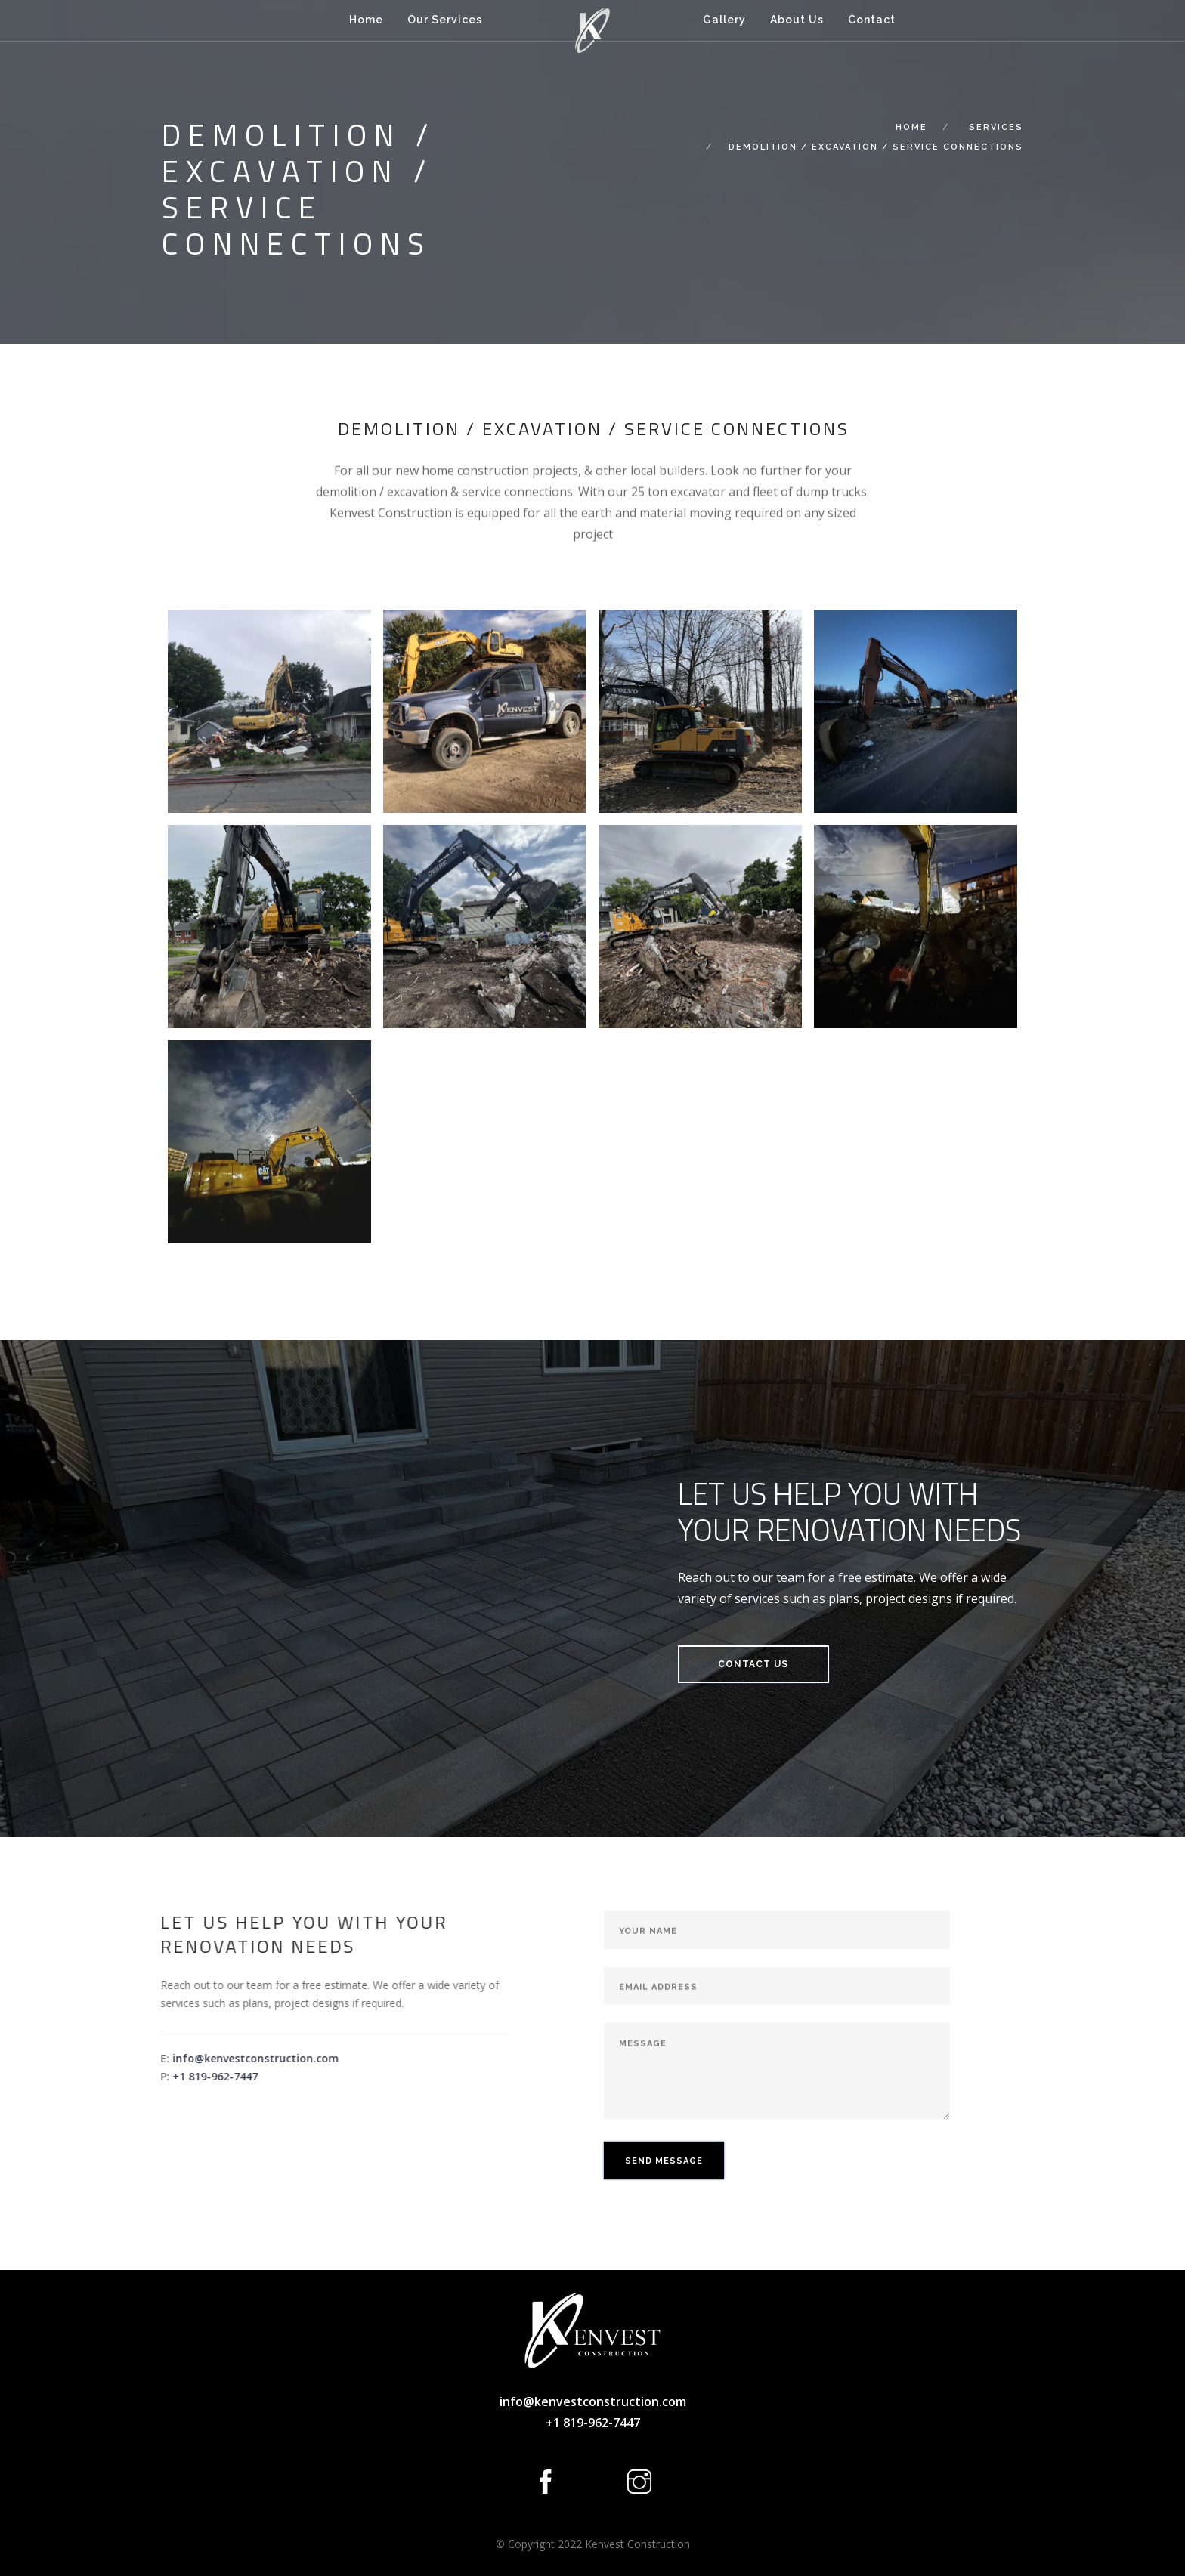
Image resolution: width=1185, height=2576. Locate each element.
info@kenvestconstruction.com (184, 2058)
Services (996, 127)
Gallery (724, 20)
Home (366, 20)
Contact (872, 20)
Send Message (664, 2233)
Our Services (444, 20)
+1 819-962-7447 (143, 2076)
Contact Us (753, 1664)
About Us (797, 20)
